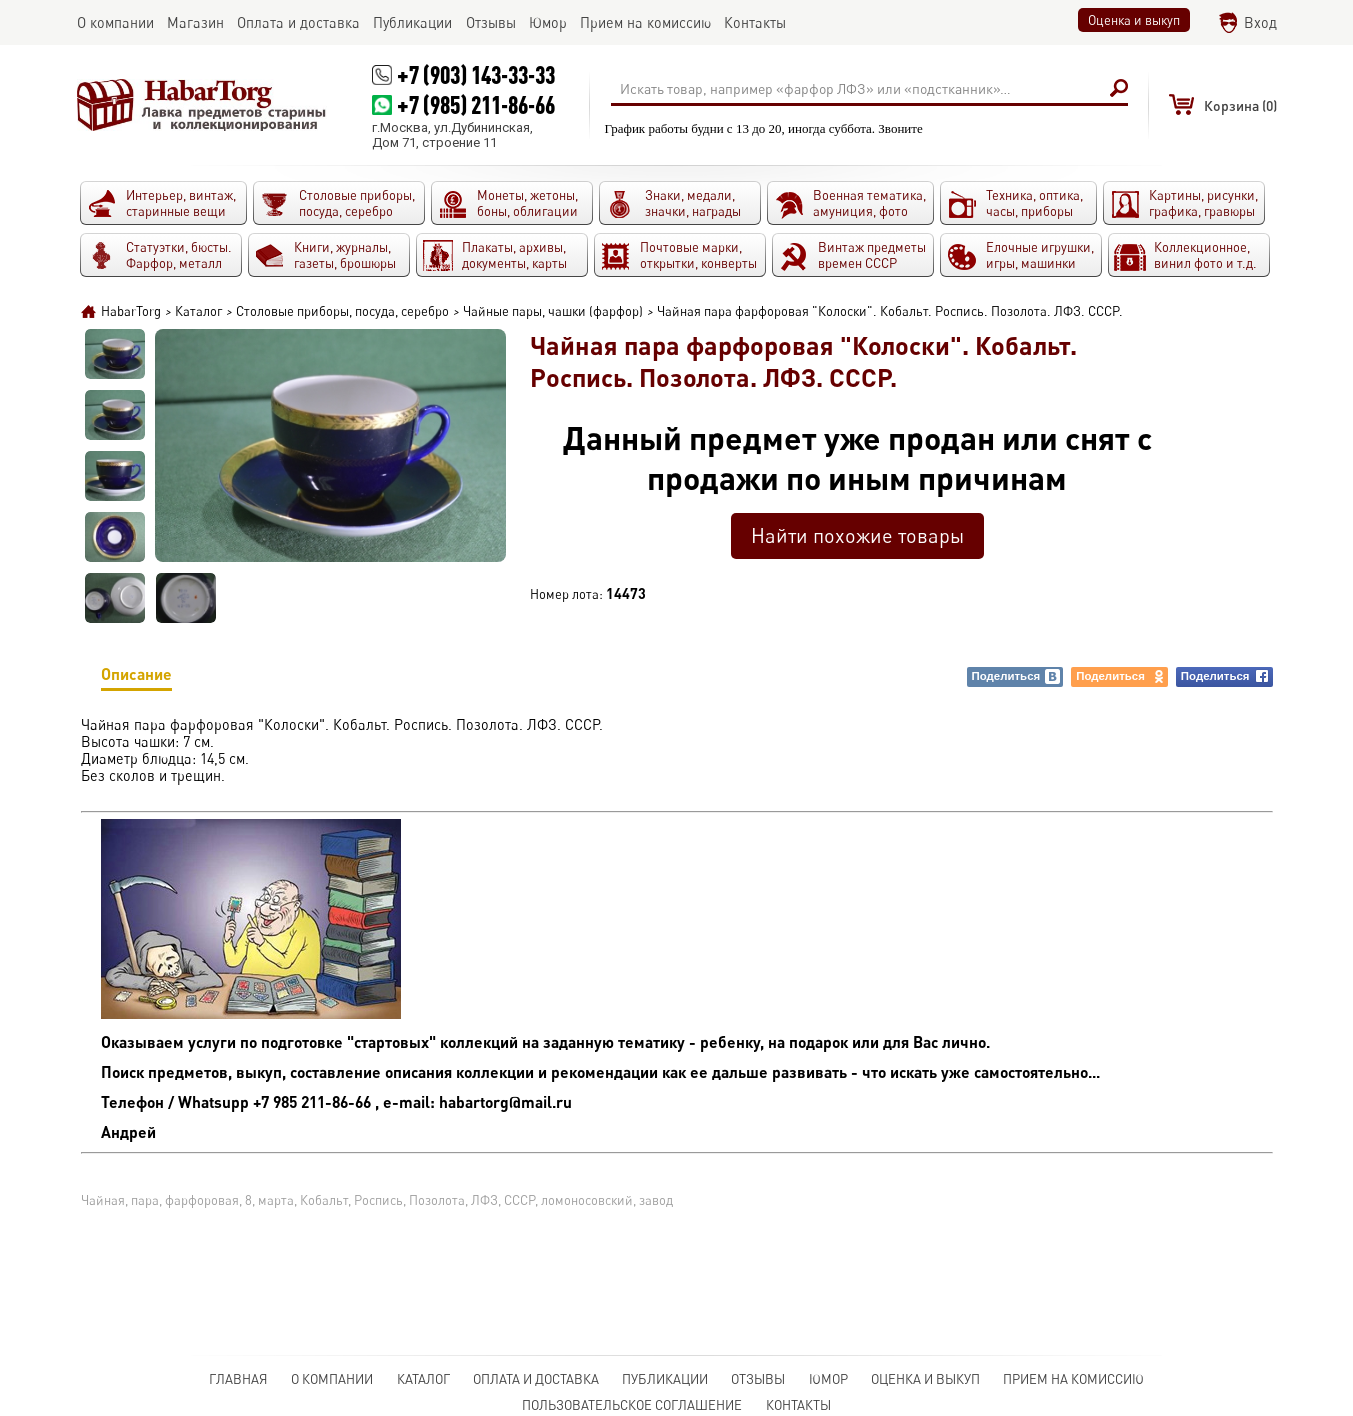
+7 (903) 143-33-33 (476, 74)
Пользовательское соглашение (632, 1405)
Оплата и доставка (536, 1379)
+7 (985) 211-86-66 (476, 104)
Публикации (665, 1379)
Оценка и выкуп (1134, 20)
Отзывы (758, 1379)
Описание (136, 677)
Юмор (828, 1379)
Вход (1260, 22)
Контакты (798, 1405)
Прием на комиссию (1073, 1379)
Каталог (423, 1379)
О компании (332, 1379)
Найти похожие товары (857, 535)
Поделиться (1017, 676)
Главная (238, 1379)
